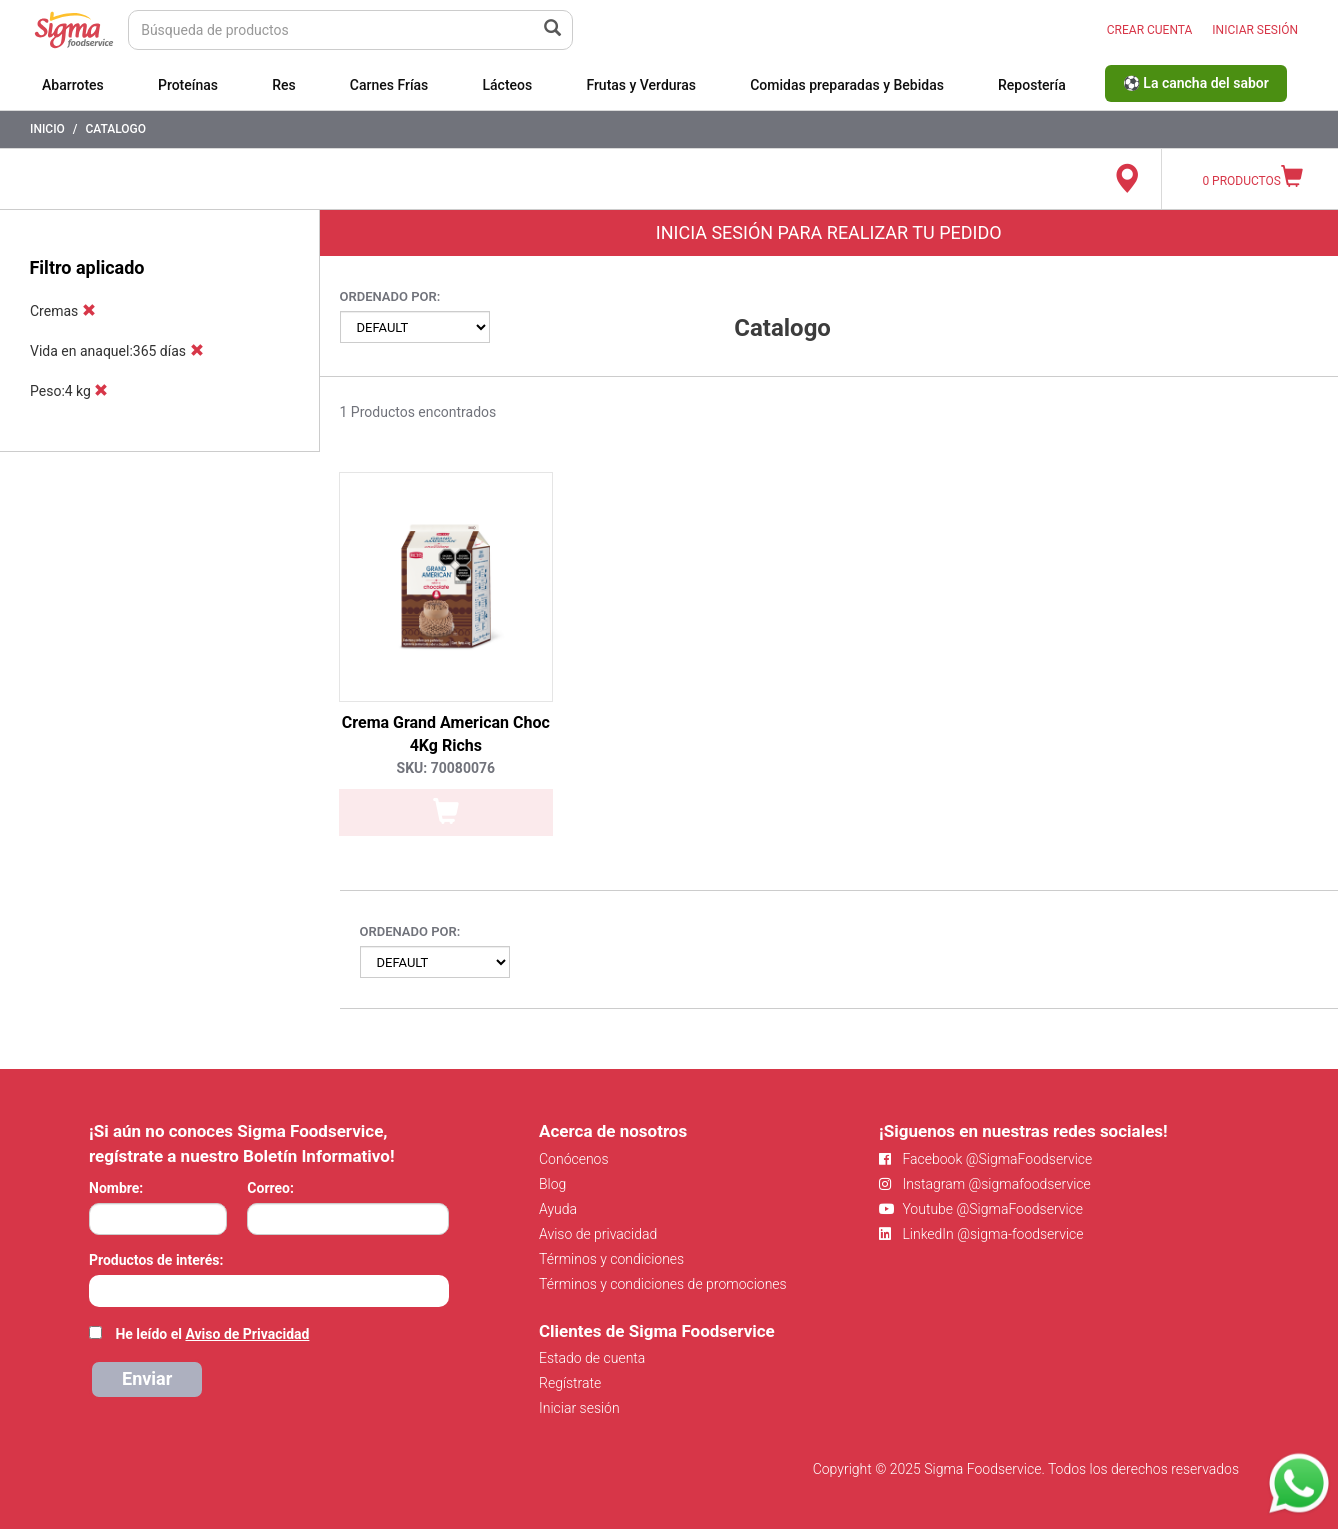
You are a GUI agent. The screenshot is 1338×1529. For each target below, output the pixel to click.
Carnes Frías (389, 85)
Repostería (1032, 85)
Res (284, 85)
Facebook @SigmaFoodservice (985, 1159)
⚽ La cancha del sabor (1196, 83)
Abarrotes (73, 85)
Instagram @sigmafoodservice (985, 1184)
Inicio (47, 129)
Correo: (270, 1188)
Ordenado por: (390, 296)
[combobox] (269, 1291)
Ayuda (558, 1209)
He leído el (212, 1334)
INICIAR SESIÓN (1255, 30)
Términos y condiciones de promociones (663, 1284)
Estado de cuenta (592, 1358)
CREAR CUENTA (1150, 30)
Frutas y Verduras (641, 85)
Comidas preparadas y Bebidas (847, 85)
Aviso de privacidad (598, 1234)
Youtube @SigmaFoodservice (981, 1209)
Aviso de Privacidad (247, 1334)
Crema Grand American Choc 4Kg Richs (446, 734)
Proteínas (188, 85)
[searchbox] (99, 1289)
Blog (552, 1184)
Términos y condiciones (611, 1259)
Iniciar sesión (579, 1408)
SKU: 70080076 (446, 768)
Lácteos (507, 85)
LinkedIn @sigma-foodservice (981, 1234)
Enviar (147, 1378)
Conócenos (574, 1159)
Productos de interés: (156, 1260)
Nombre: (116, 1188)
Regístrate (570, 1383)
